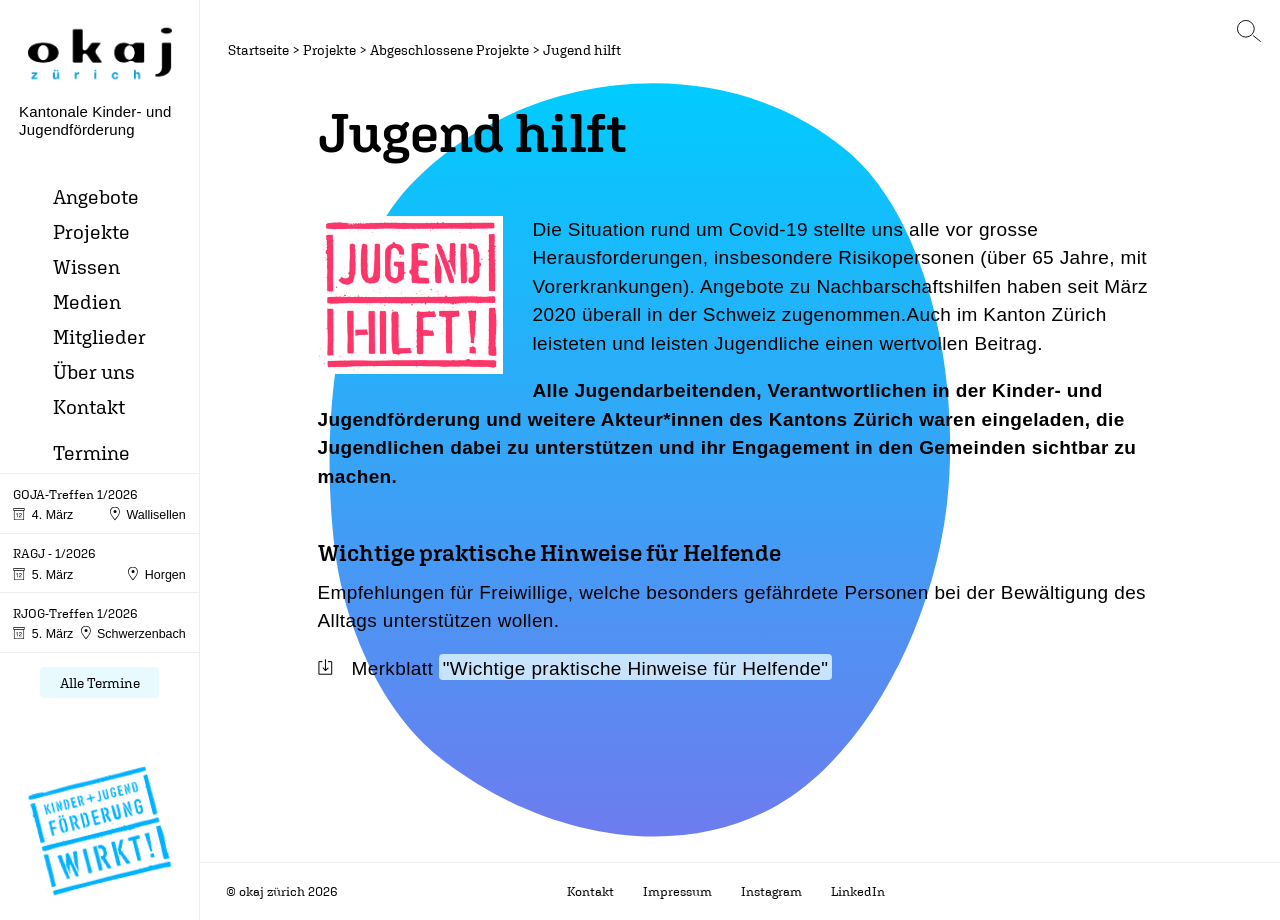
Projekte (91, 231)
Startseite (258, 49)
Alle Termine (100, 682)
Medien (87, 301)
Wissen (86, 266)
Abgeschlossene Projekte (449, 49)
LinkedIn (858, 891)
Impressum (677, 891)
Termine (91, 452)
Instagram (771, 891)
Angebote (96, 196)
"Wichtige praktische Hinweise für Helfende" (636, 668)
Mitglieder (99, 336)
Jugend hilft (582, 49)
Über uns (94, 371)
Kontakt (89, 406)
